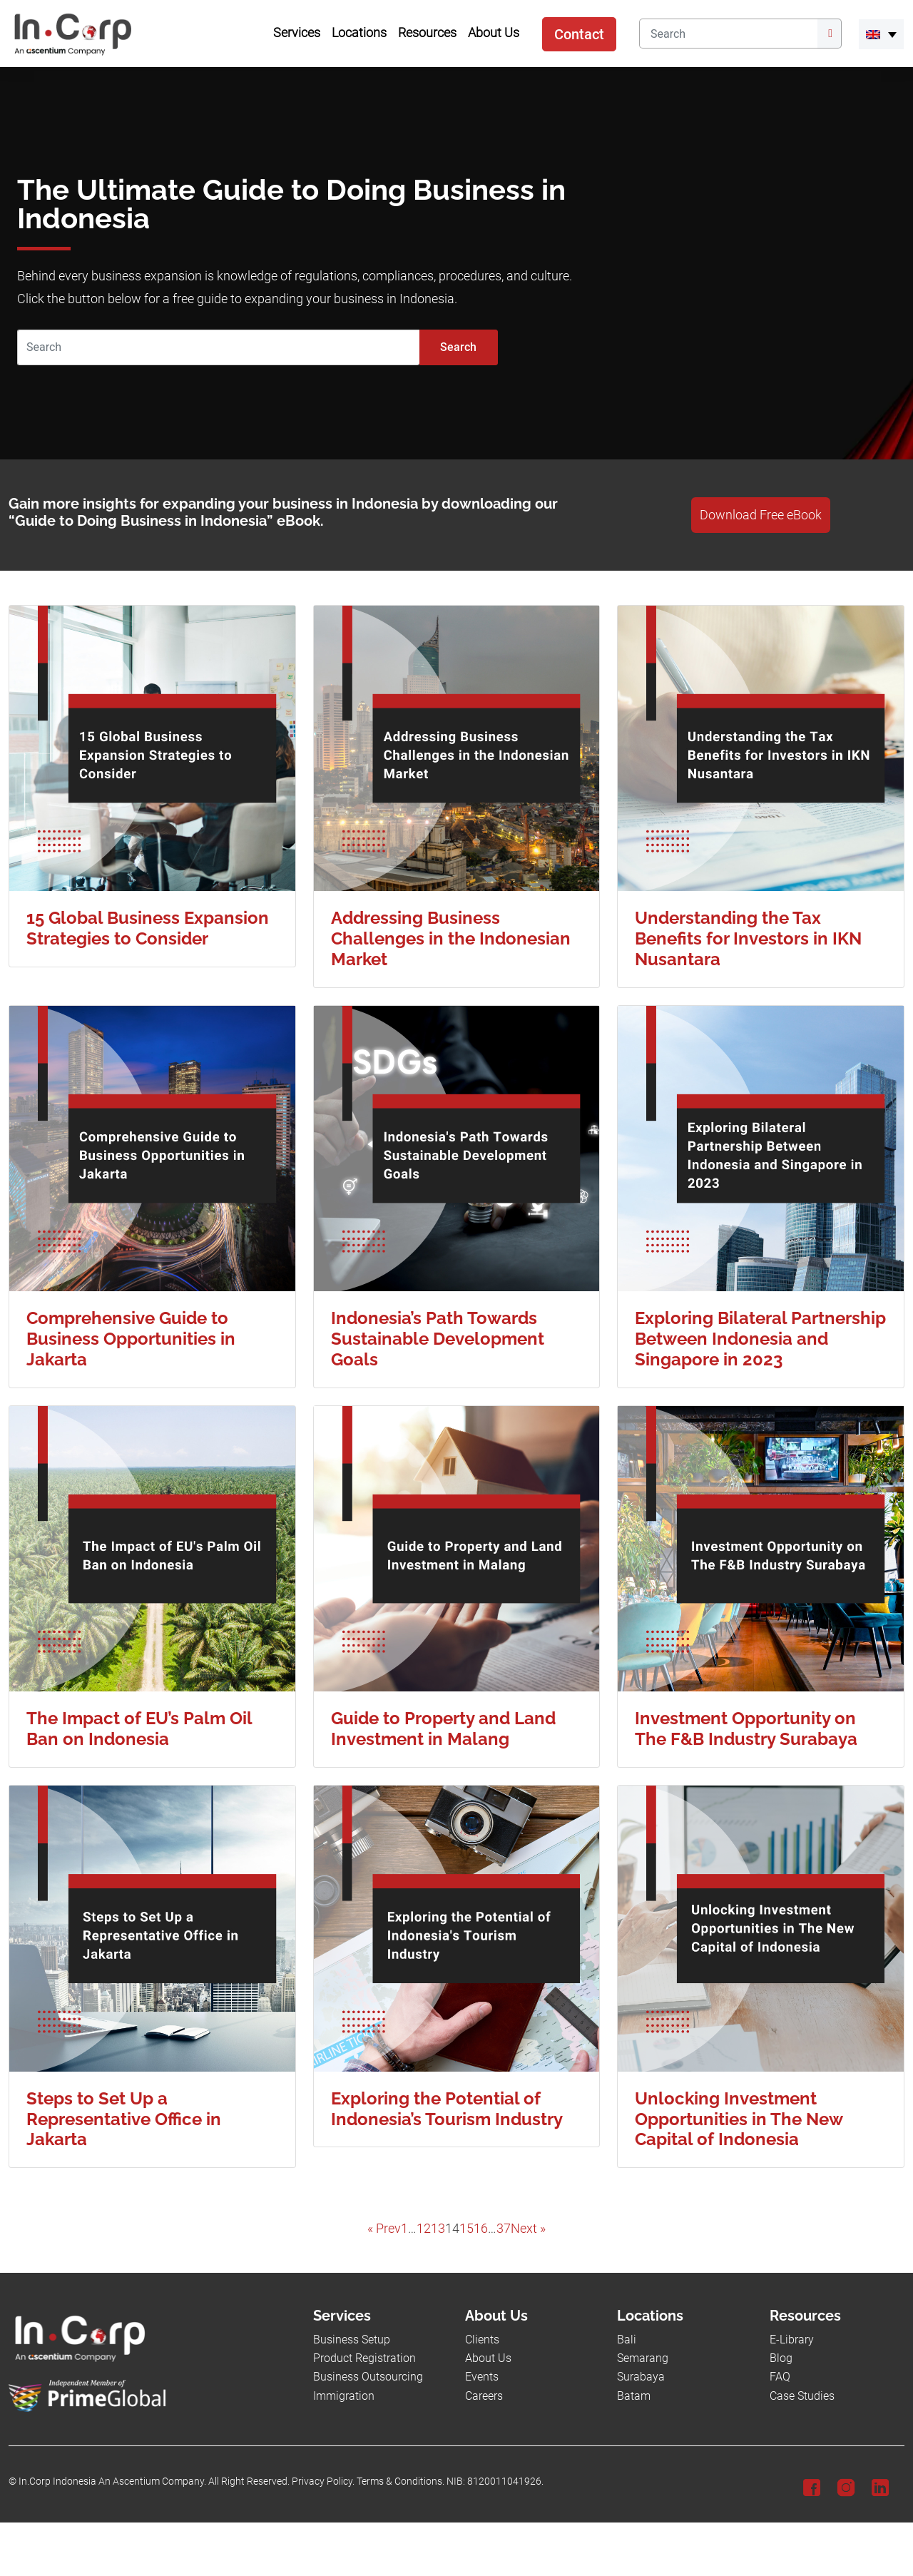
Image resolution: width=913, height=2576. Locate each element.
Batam (634, 2396)
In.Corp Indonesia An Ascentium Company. (112, 2481)
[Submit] (829, 34)
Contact (579, 34)
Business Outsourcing (368, 2376)
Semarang (642, 2358)
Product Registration (364, 2358)
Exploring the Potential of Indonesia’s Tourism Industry (447, 2108)
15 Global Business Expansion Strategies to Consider (147, 928)
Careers (484, 2396)
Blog (781, 2358)
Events (482, 2376)
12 (424, 2228)
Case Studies (802, 2396)
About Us (488, 2358)
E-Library (792, 2339)
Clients (482, 2339)
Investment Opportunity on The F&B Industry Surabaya (746, 1728)
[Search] (728, 34)
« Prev (384, 2228)
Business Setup (351, 2339)
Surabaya (641, 2376)
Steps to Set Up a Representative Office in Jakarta (123, 2119)
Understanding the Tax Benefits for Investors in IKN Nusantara (748, 938)
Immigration (343, 2396)
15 (466, 2228)
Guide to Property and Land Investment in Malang (443, 1728)
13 (438, 2228)
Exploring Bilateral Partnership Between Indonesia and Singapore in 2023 (760, 1339)
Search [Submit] (458, 347)
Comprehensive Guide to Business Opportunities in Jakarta (130, 1339)
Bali (626, 2339)
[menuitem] (881, 34)
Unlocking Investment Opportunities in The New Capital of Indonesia (738, 2119)
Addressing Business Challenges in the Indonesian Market (451, 938)
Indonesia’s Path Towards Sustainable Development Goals (437, 1339)
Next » (528, 2228)
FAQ (780, 2376)
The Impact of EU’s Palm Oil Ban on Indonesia (139, 1728)
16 (481, 2228)
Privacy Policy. (323, 2481)
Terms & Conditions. (400, 2481)
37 (503, 2228)
